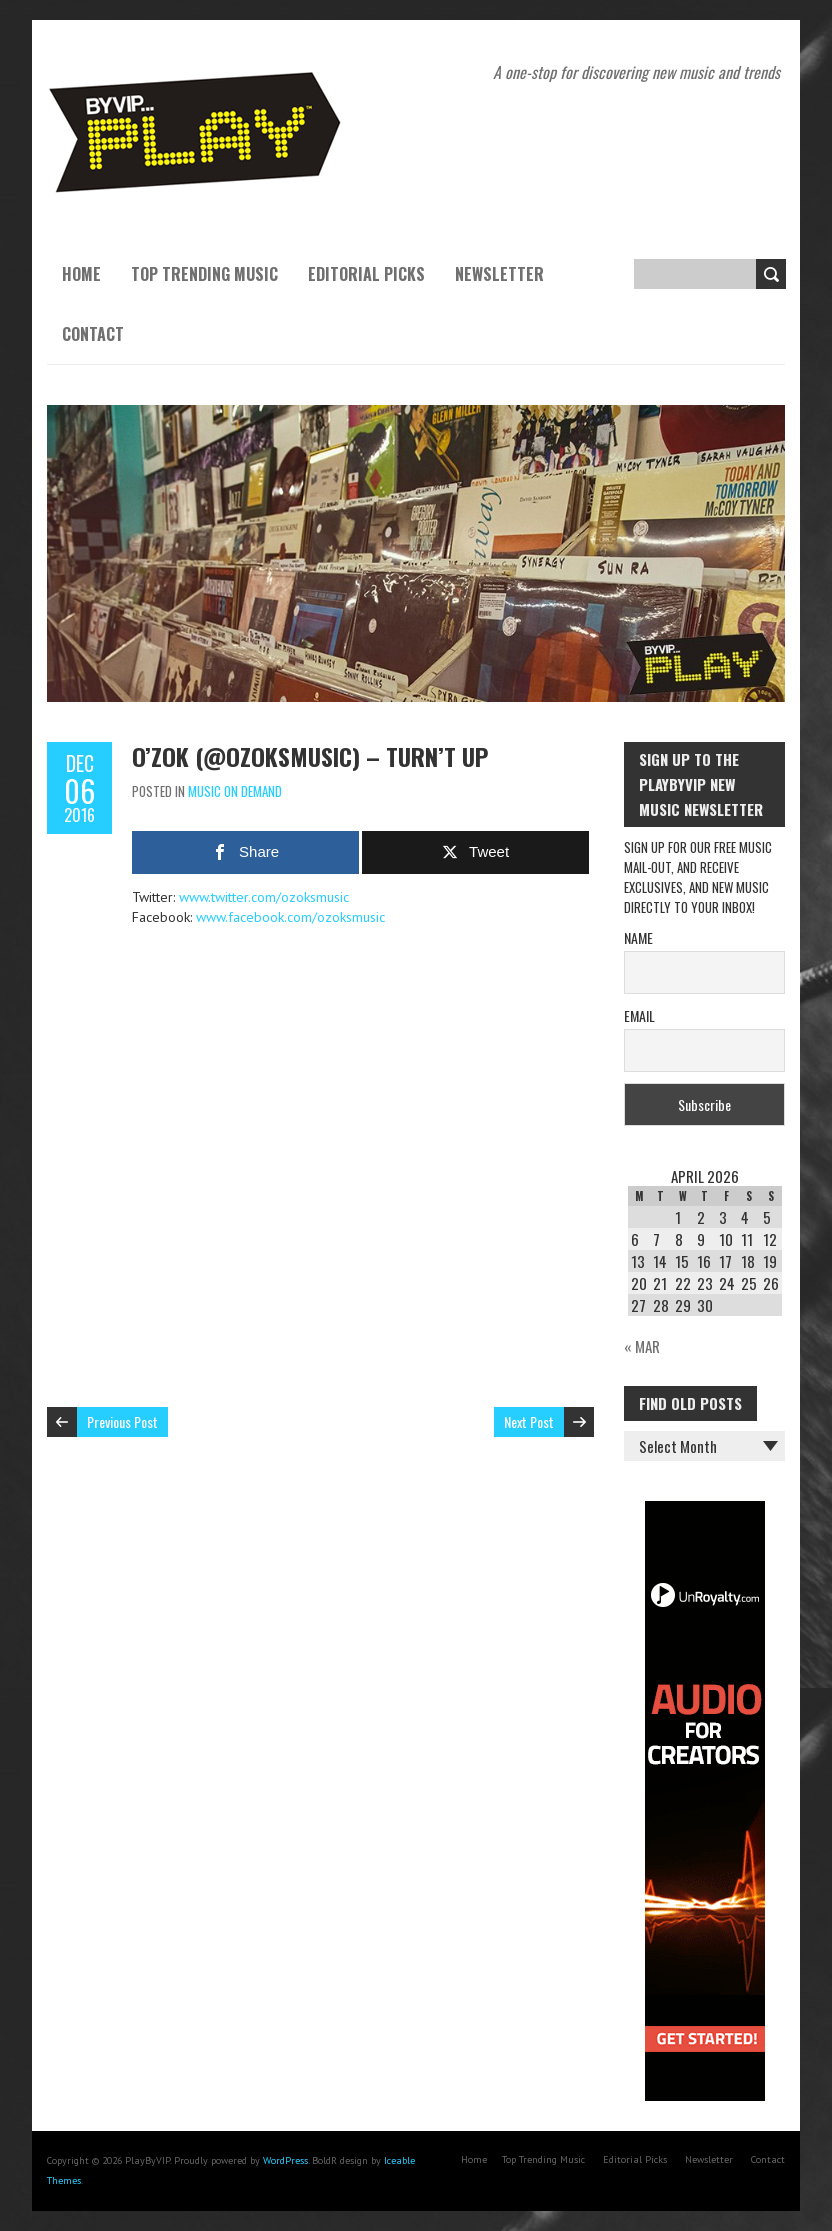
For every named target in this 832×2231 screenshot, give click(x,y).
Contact (93, 334)
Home (81, 274)
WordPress (285, 2160)
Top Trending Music (204, 274)
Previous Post (122, 1421)
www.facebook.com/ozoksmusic (290, 917)
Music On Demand (235, 791)
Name (638, 937)
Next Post (529, 1421)
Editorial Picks (366, 274)
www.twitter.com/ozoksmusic (264, 897)
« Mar (642, 1346)
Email (639, 1015)
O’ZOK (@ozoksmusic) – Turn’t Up (310, 756)
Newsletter (499, 274)
